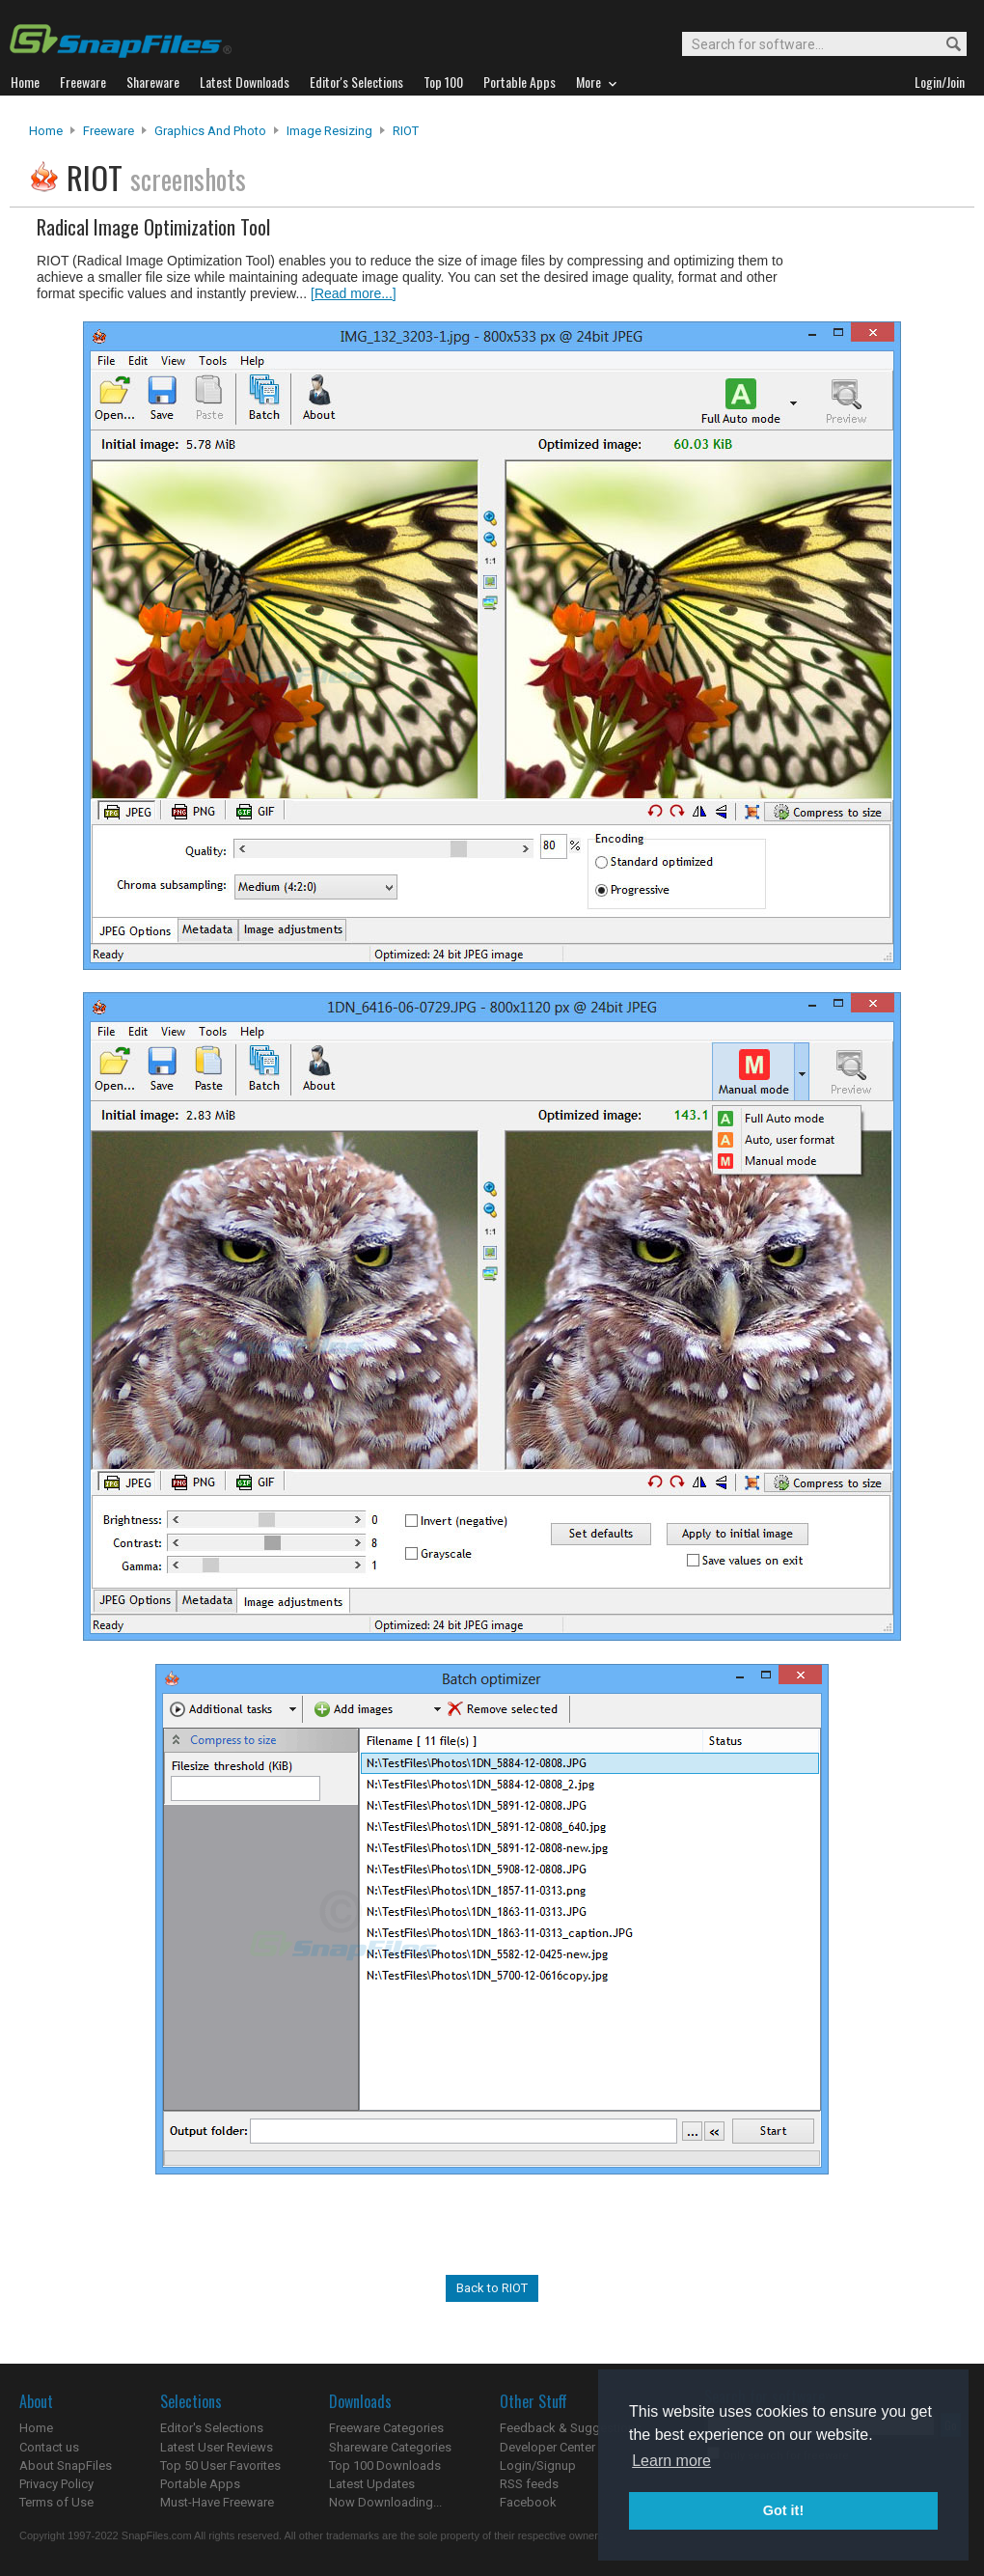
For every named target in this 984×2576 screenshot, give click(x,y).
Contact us (49, 2447)
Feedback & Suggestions (571, 2428)
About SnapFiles (65, 2465)
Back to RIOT (492, 2288)
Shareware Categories (390, 2447)
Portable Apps (200, 2484)
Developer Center (547, 2447)
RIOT (406, 131)
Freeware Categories (386, 2428)
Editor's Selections (211, 2428)
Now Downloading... (385, 2502)
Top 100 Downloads (385, 2465)
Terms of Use (56, 2502)
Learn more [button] (671, 2460)
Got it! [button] (783, 2510)
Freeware (108, 131)
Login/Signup (538, 2465)
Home (46, 131)
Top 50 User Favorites (220, 2465)
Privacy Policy (56, 2484)
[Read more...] (353, 293)
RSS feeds (529, 2484)
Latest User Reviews (216, 2447)
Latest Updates (372, 2484)
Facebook (528, 2502)
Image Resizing (329, 131)
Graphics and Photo (210, 131)
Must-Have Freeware (217, 2502)
